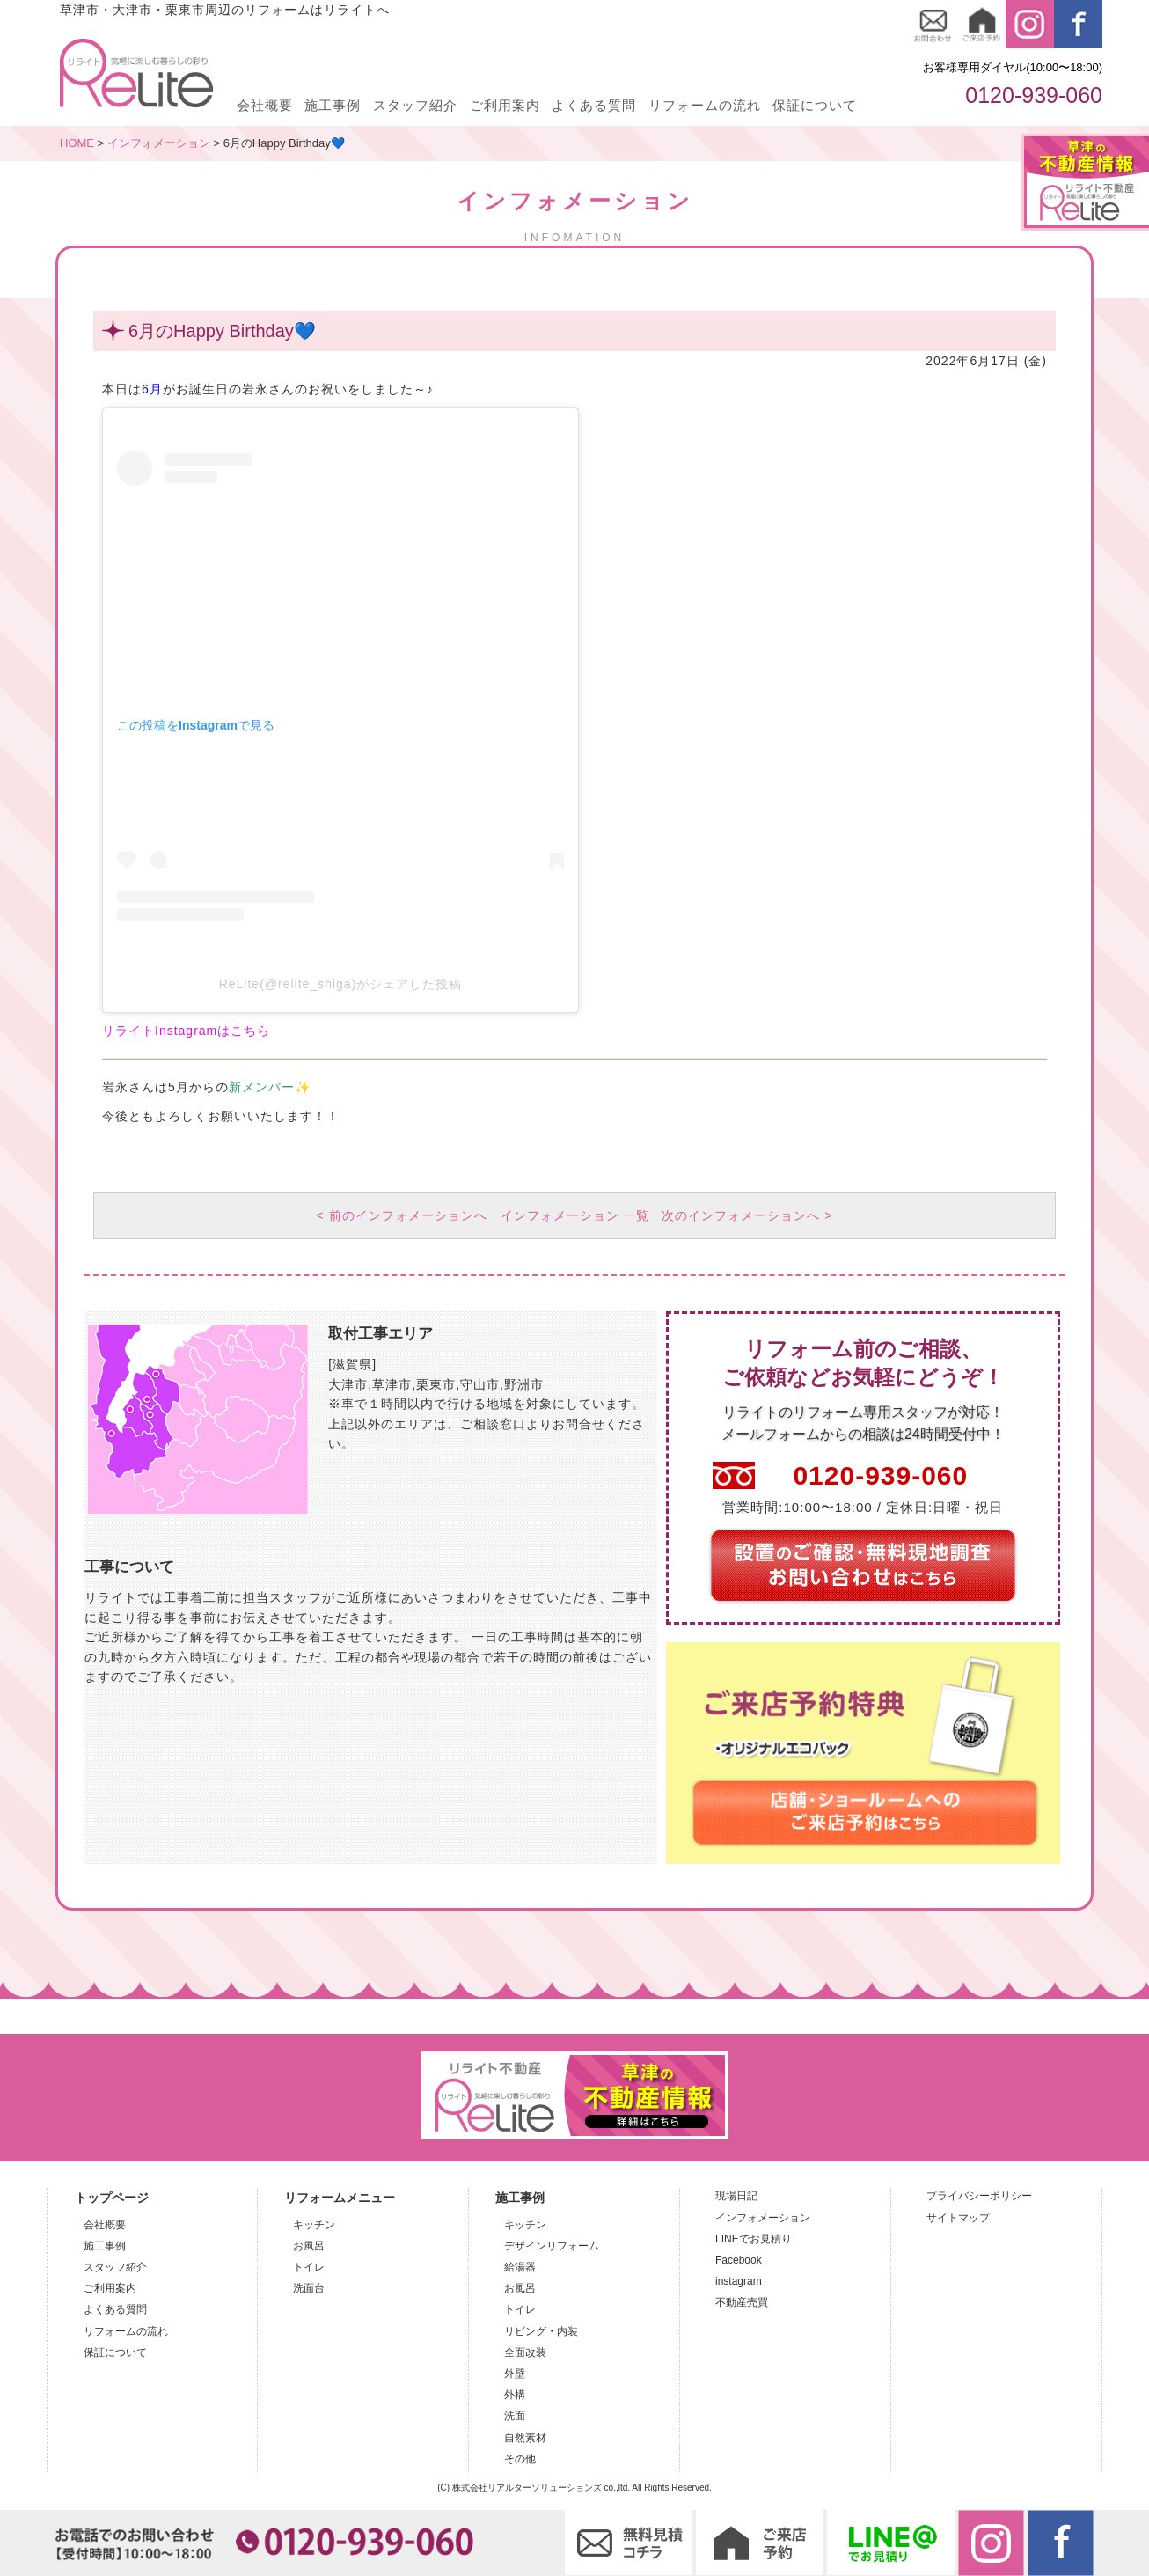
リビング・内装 (541, 2333)
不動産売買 (741, 2304)
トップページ (112, 2199)
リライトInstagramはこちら (186, 1031)
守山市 (480, 1386)
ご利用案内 (505, 105)
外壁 (514, 2375)
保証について (814, 105)
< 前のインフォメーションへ (400, 1216)
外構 (514, 2396)
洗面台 (309, 2290)
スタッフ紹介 (415, 105)
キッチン (314, 2226)
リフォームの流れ (704, 105)
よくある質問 (594, 105)
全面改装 (525, 2354)
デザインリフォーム (551, 2248)
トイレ (309, 2269)
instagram (738, 2283)
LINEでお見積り (753, 2241)
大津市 (348, 1386)
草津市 (392, 1386)
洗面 (514, 2417)
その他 (520, 2461)
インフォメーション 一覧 (575, 1216)
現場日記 (736, 2197)
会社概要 (265, 105)
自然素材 (525, 2439)
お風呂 (309, 2248)
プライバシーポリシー (979, 2197)
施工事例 (332, 105)
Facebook (738, 2262)
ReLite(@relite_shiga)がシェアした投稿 (341, 984)
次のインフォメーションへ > (748, 1216)
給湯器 (520, 2269)
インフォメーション (762, 2219)
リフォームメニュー (339, 2199)
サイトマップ (958, 2219)
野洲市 (524, 1386)
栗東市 (436, 1386)
